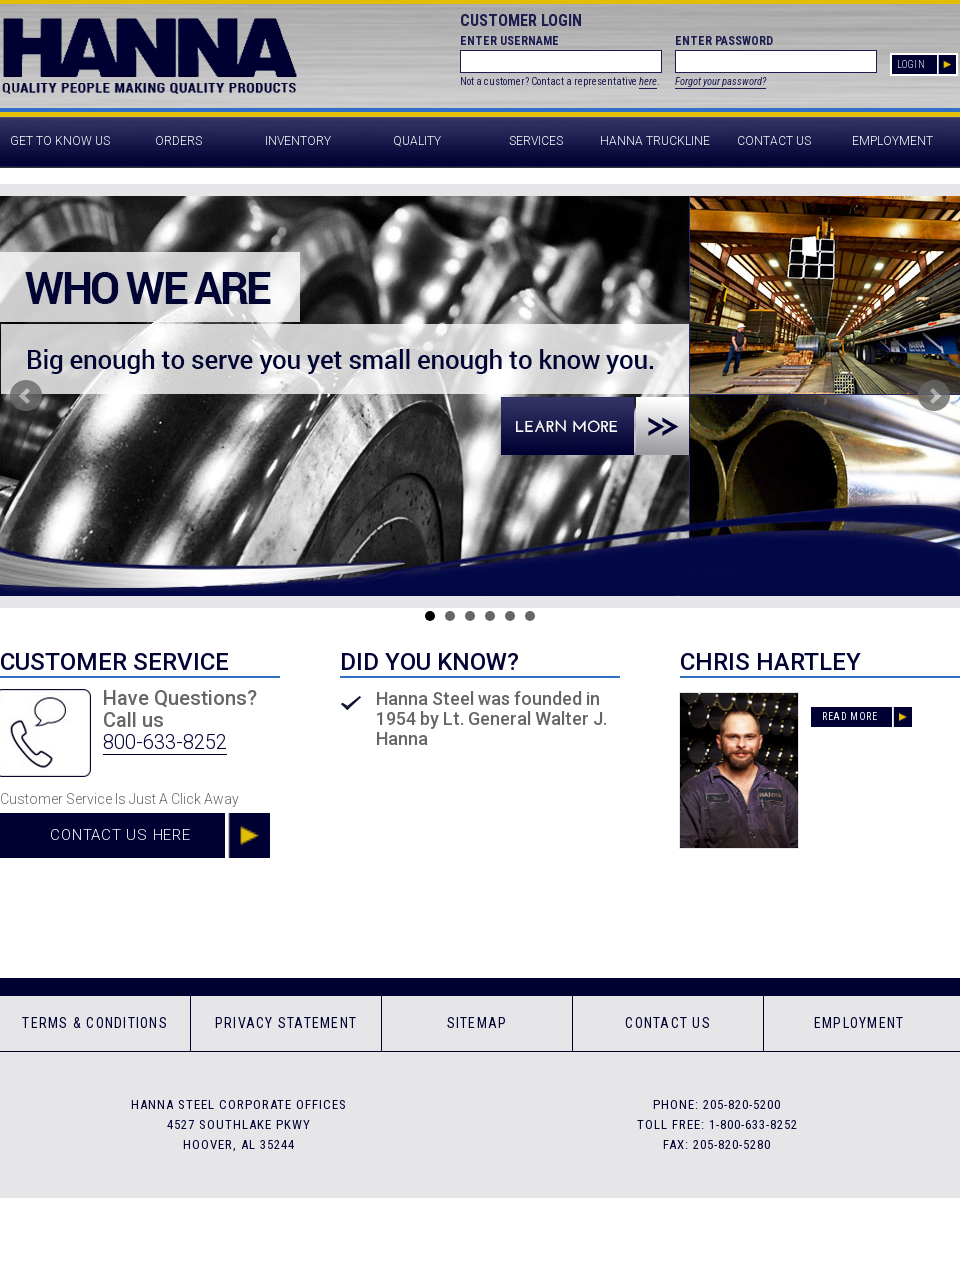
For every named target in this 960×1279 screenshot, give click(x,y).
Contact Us (774, 141)
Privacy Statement (286, 1023)
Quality (417, 141)
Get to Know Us (60, 141)
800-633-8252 (165, 742)
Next (934, 396)
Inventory (298, 141)
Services (536, 141)
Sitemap (477, 1023)
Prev (26, 396)
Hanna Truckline (655, 141)
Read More (849, 716)
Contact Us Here (120, 835)
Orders (178, 141)
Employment (892, 141)
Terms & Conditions (95, 1023)
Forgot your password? (720, 81)
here (648, 81)
